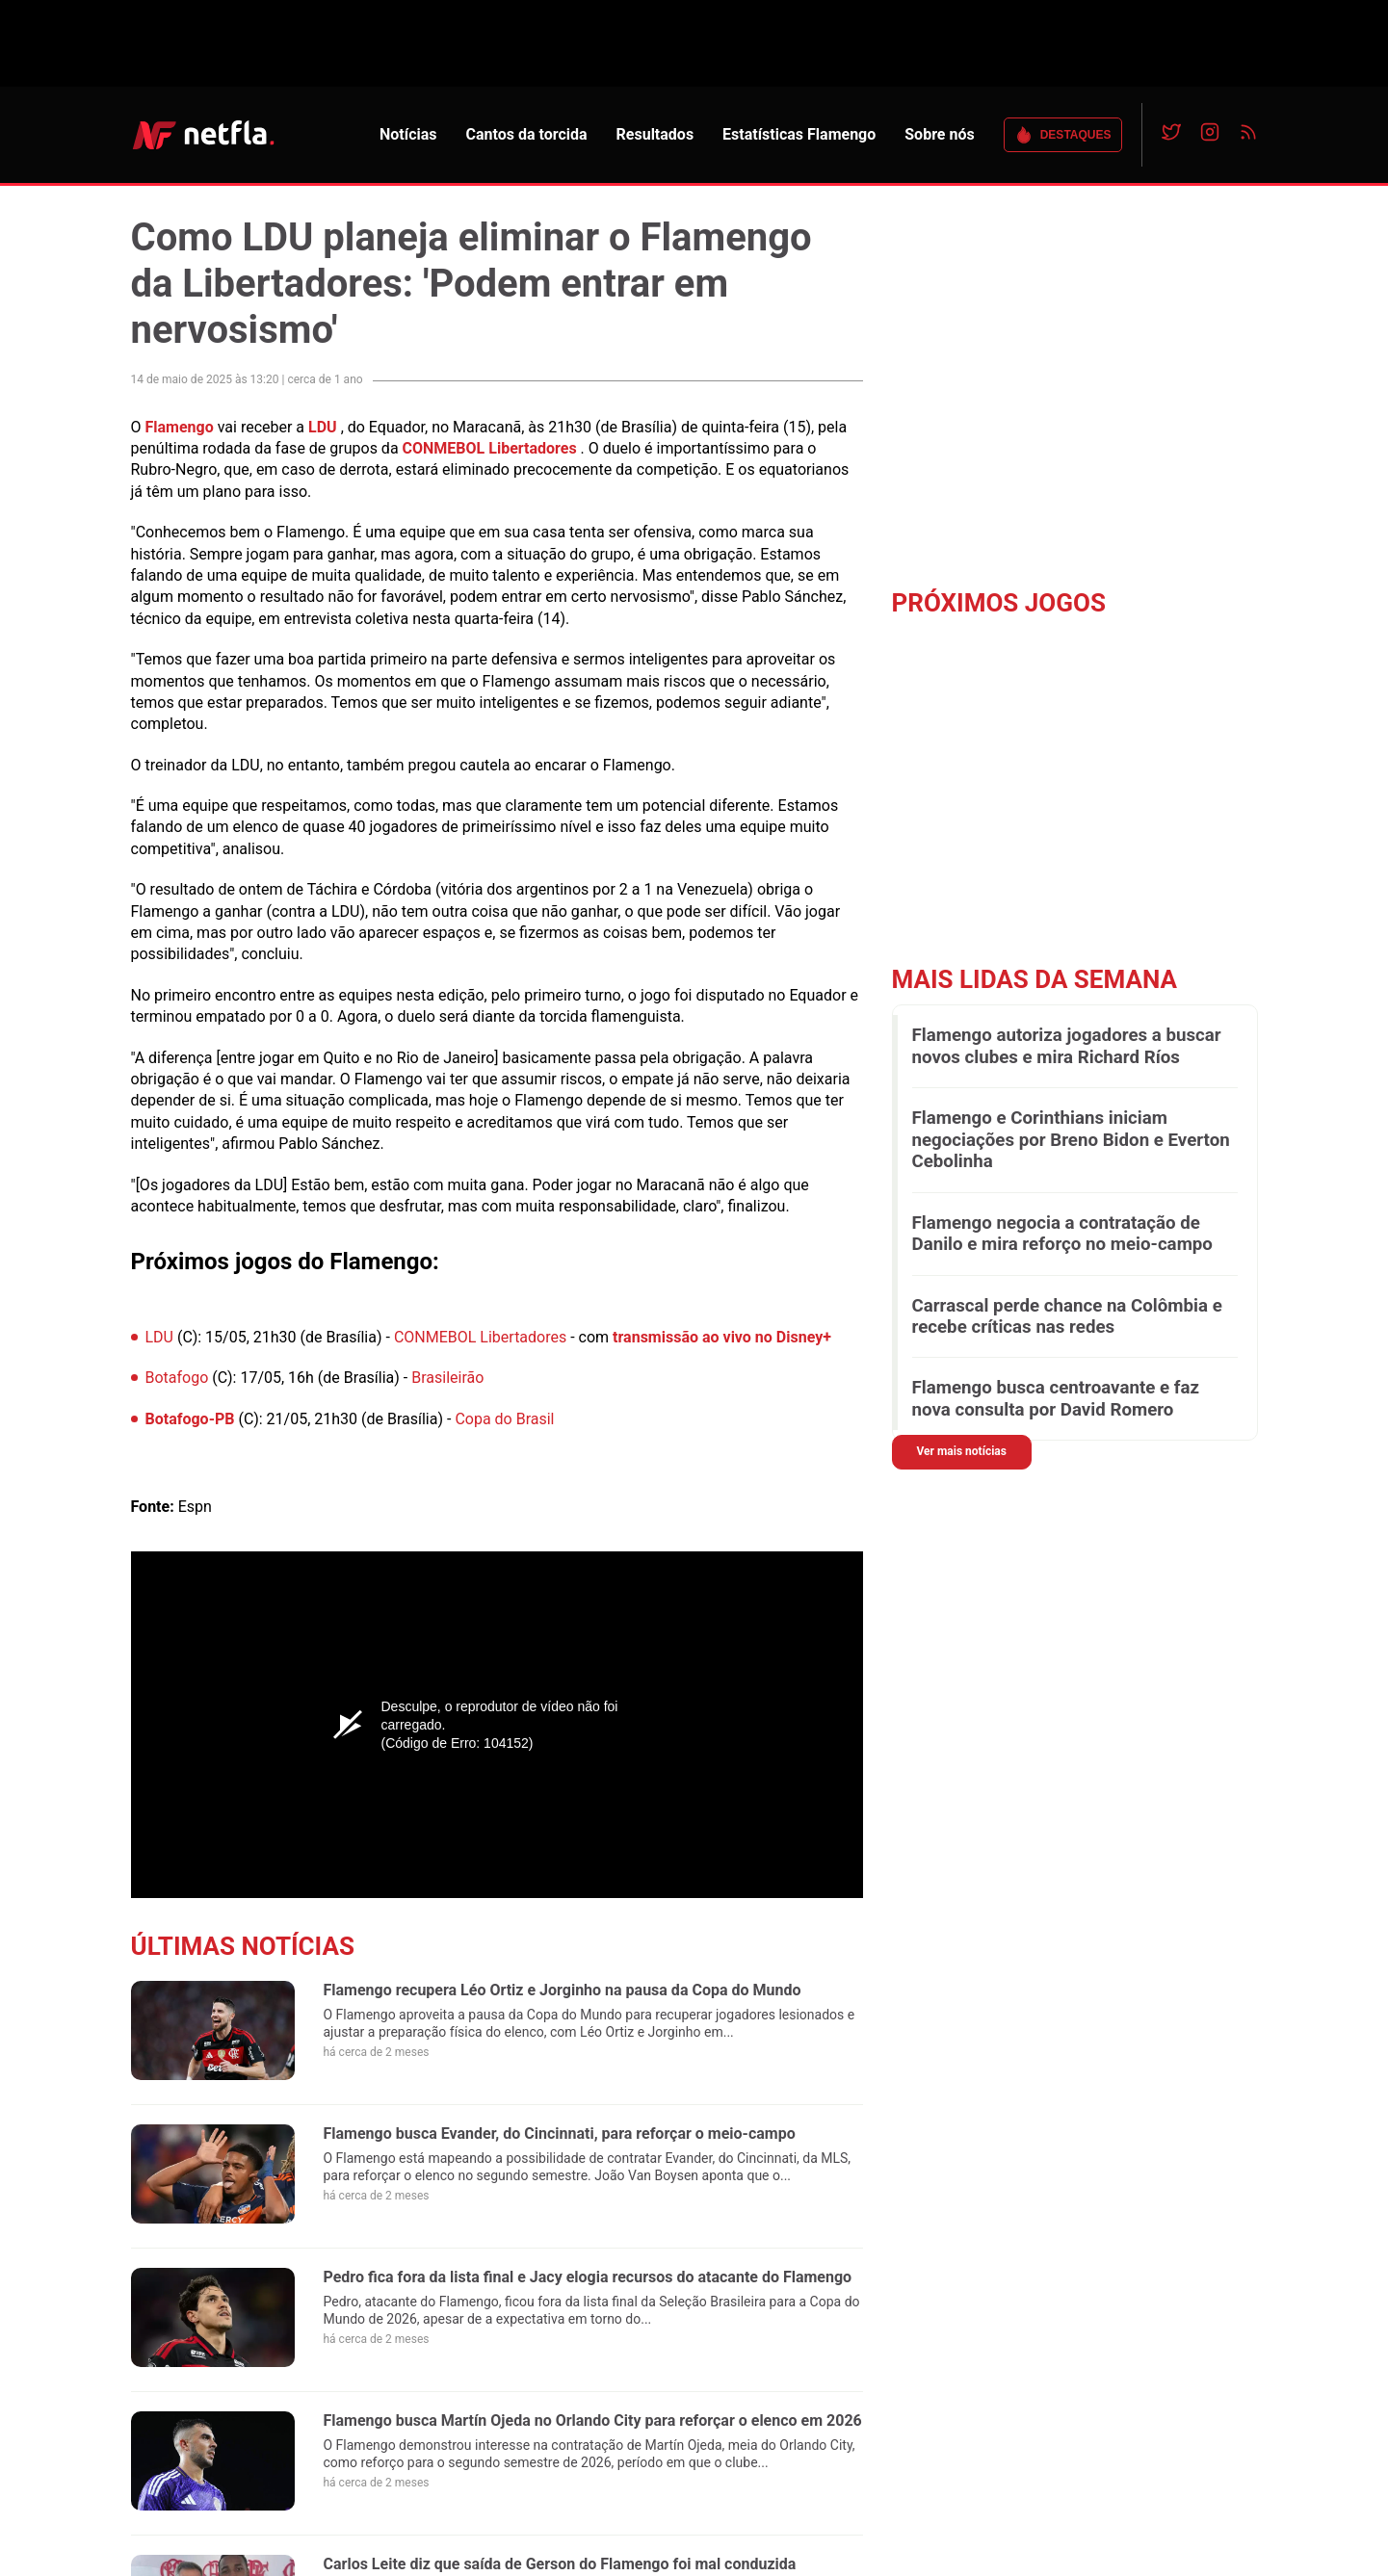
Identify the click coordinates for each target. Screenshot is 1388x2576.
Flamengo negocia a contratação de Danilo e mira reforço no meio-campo (1062, 1233)
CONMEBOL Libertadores (490, 448)
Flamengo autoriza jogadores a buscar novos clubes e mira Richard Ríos (1066, 1046)
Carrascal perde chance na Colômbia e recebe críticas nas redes (1067, 1316)
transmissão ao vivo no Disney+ (722, 1337)
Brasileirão (447, 1377)
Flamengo (178, 427)
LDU (322, 427)
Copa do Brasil (504, 1419)
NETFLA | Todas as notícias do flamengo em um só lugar (203, 134)
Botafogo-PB (190, 1419)
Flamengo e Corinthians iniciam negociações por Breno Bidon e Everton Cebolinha (1071, 1139)
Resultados (655, 134)
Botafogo (177, 1377)
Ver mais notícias (962, 1451)
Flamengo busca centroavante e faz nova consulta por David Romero (1055, 1398)
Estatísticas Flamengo (799, 134)
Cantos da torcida (526, 134)
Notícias (408, 134)
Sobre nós (939, 134)
